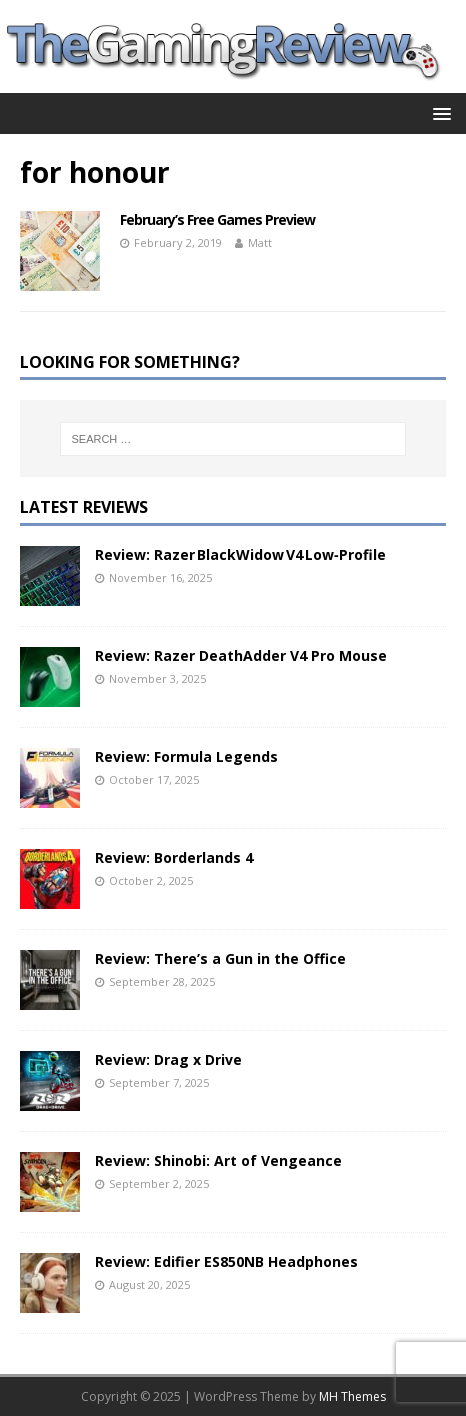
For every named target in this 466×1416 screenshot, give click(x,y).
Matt (260, 242)
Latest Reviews (84, 507)
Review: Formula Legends (186, 756)
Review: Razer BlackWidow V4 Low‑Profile (240, 554)
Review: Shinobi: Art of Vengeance (218, 1160)
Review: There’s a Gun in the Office (220, 958)
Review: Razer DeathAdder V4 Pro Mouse (241, 655)
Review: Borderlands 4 (174, 857)
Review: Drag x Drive (168, 1059)
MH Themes (352, 1396)
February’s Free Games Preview (217, 219)
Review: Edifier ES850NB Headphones (226, 1261)
